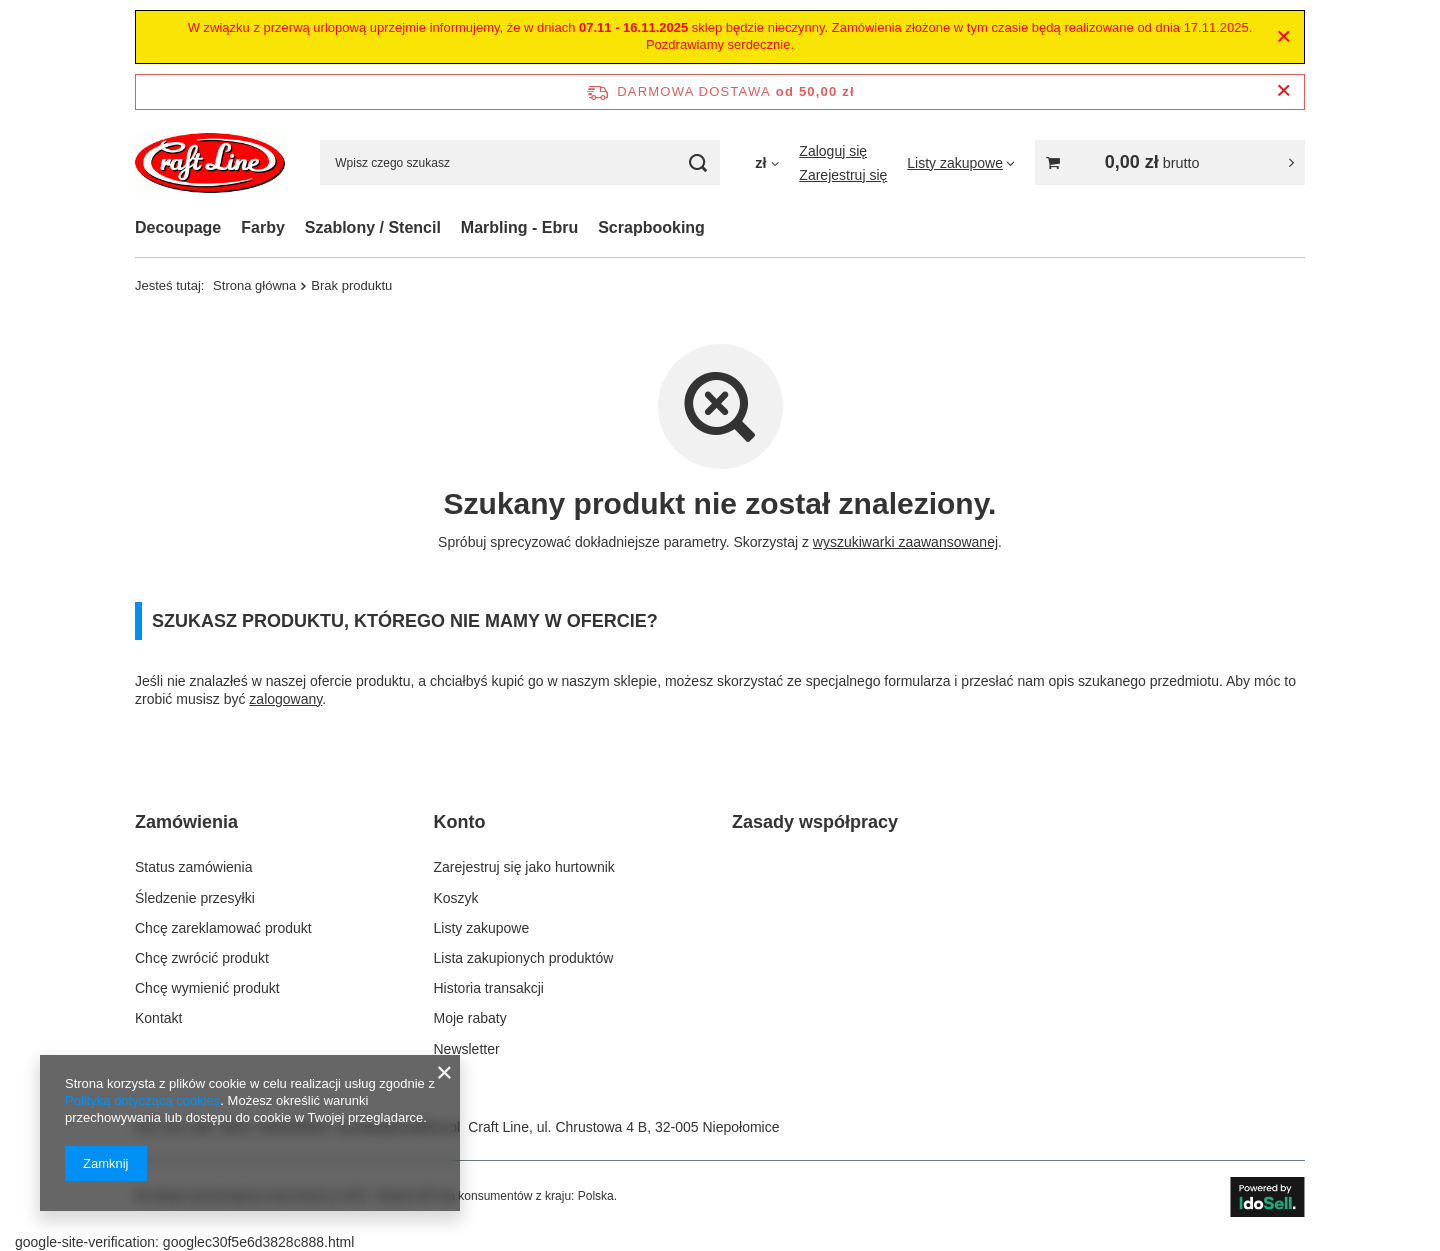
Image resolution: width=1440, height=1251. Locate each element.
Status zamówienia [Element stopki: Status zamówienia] (194, 867)
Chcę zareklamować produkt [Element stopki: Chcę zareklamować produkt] (223, 928)
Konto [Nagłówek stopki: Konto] (460, 822)
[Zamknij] (1283, 37)
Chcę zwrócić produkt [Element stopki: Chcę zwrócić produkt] (202, 958)
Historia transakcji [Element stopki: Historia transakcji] (489, 988)
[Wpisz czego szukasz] (520, 162)
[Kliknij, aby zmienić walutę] (767, 163)
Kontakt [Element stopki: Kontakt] (158, 1018)
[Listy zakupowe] (961, 163)
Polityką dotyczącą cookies (142, 1100)
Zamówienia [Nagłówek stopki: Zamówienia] (186, 822)
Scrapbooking (651, 227)
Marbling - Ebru (519, 227)
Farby (263, 227)
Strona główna (254, 285)
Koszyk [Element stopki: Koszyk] (456, 898)
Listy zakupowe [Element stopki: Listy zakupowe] (482, 928)
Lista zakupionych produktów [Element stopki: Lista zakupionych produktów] (524, 958)
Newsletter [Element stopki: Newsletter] (467, 1049)
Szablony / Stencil (373, 227)
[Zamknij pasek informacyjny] (1283, 91)
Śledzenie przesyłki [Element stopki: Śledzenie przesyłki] (195, 898)
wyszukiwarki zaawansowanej (905, 542)
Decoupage (178, 227)
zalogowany (285, 699)
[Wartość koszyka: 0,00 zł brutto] (1170, 162)
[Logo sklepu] (210, 163)
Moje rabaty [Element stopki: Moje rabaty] (470, 1018)
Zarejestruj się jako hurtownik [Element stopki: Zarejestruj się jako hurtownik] (524, 867)
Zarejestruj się (843, 175)
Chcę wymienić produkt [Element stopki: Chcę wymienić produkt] (207, 988)
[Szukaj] (697, 162)
